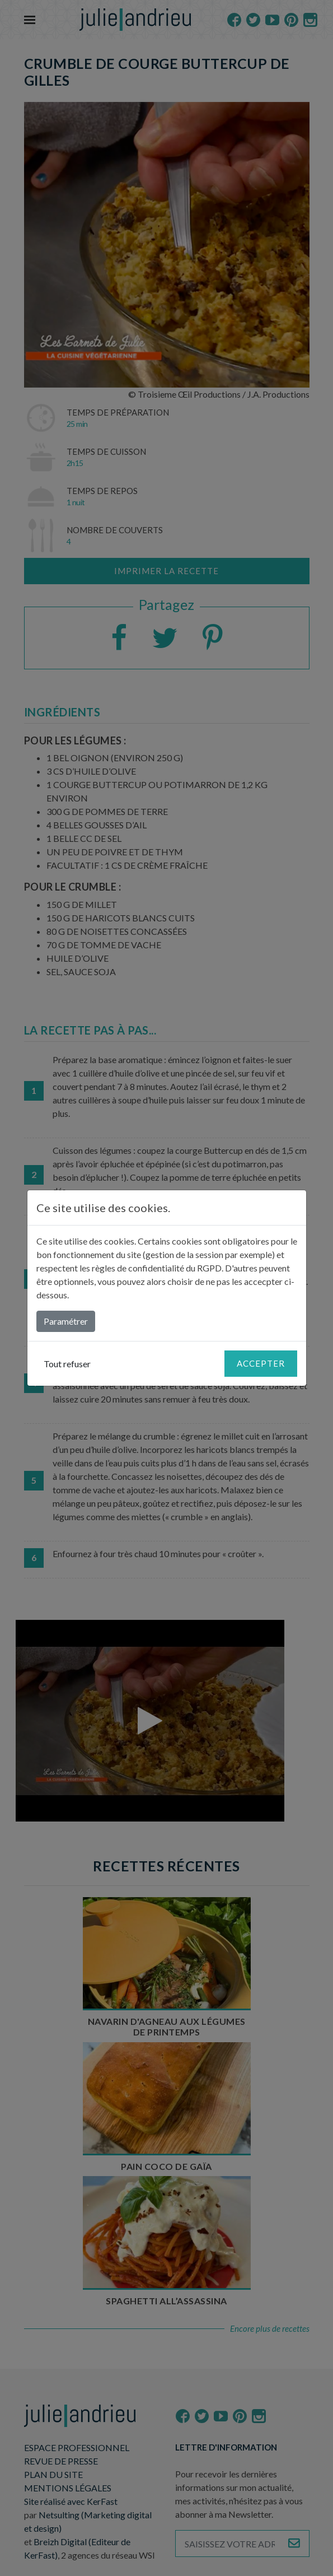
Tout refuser (67, 1363)
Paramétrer (66, 1321)
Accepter (261, 1363)
